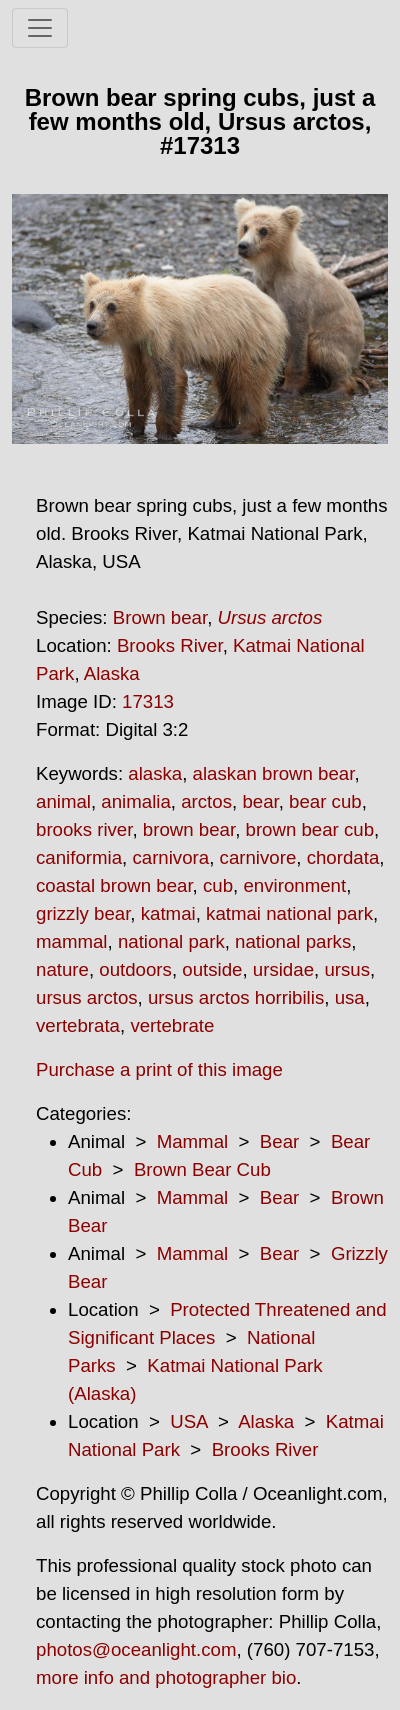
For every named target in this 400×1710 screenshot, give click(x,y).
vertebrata (78, 1025)
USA (188, 1421)
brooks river (84, 829)
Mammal (193, 1141)
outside (212, 969)
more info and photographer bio (166, 1677)
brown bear (189, 829)
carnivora (170, 857)
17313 (148, 701)
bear (260, 801)
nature (62, 969)
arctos (206, 801)
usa (350, 997)
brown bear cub (310, 829)
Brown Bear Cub (202, 1169)
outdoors (135, 969)
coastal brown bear (114, 885)
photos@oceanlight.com (136, 1649)
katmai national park (289, 913)
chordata (343, 857)
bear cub (325, 801)
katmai (168, 913)
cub (218, 885)
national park (171, 941)
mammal (72, 941)
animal (63, 801)
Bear (279, 1141)
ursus (347, 969)
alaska (155, 773)
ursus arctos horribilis (236, 997)
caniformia (79, 857)
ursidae (283, 969)
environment (294, 885)
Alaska (112, 673)
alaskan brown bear (274, 773)
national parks (293, 941)
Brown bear (160, 617)
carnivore (258, 857)
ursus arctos (87, 997)
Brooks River (170, 645)
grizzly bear (83, 913)
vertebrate (172, 1025)
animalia (135, 801)
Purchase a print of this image (159, 1069)
